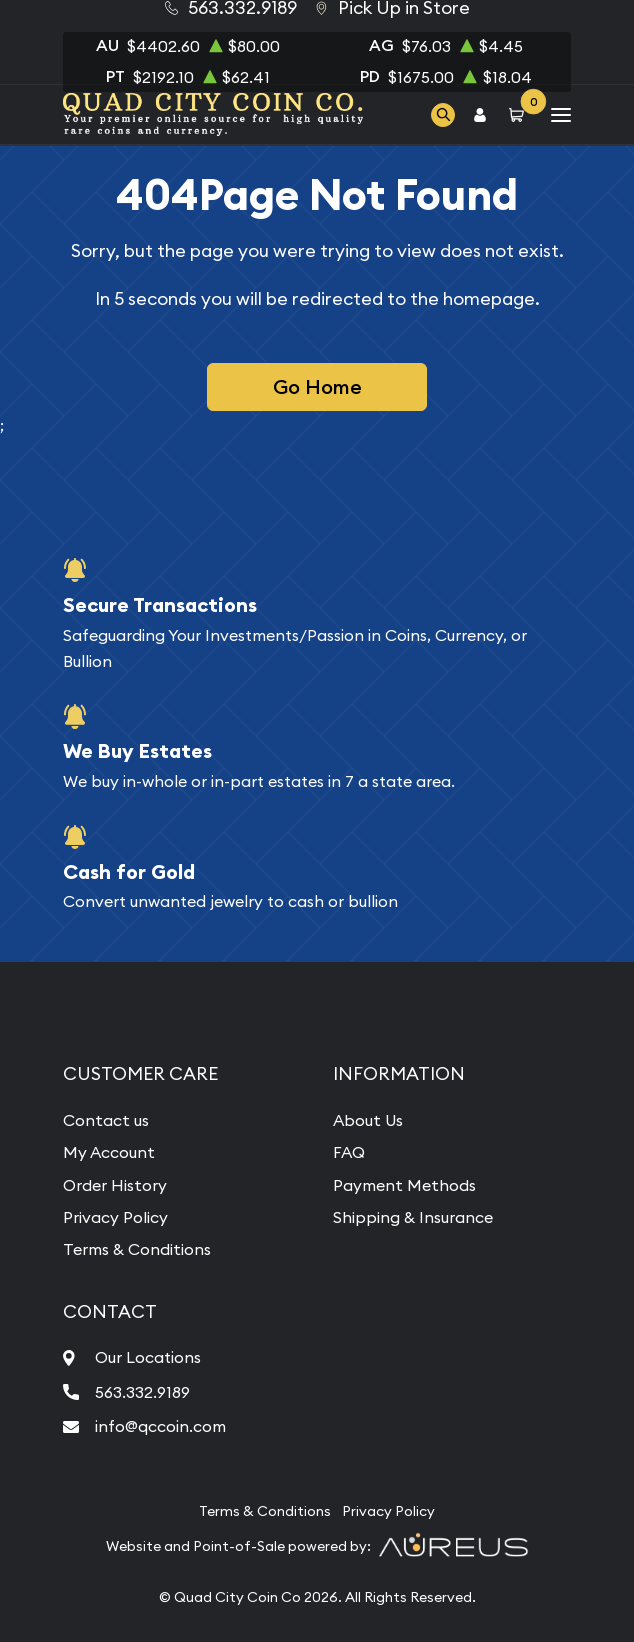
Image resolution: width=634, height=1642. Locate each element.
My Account (109, 1152)
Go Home (317, 387)
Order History (115, 1185)
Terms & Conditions (137, 1249)
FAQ (349, 1152)
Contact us (106, 1120)
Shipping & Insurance (413, 1217)
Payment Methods (404, 1185)
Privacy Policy (115, 1217)
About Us (368, 1120)
